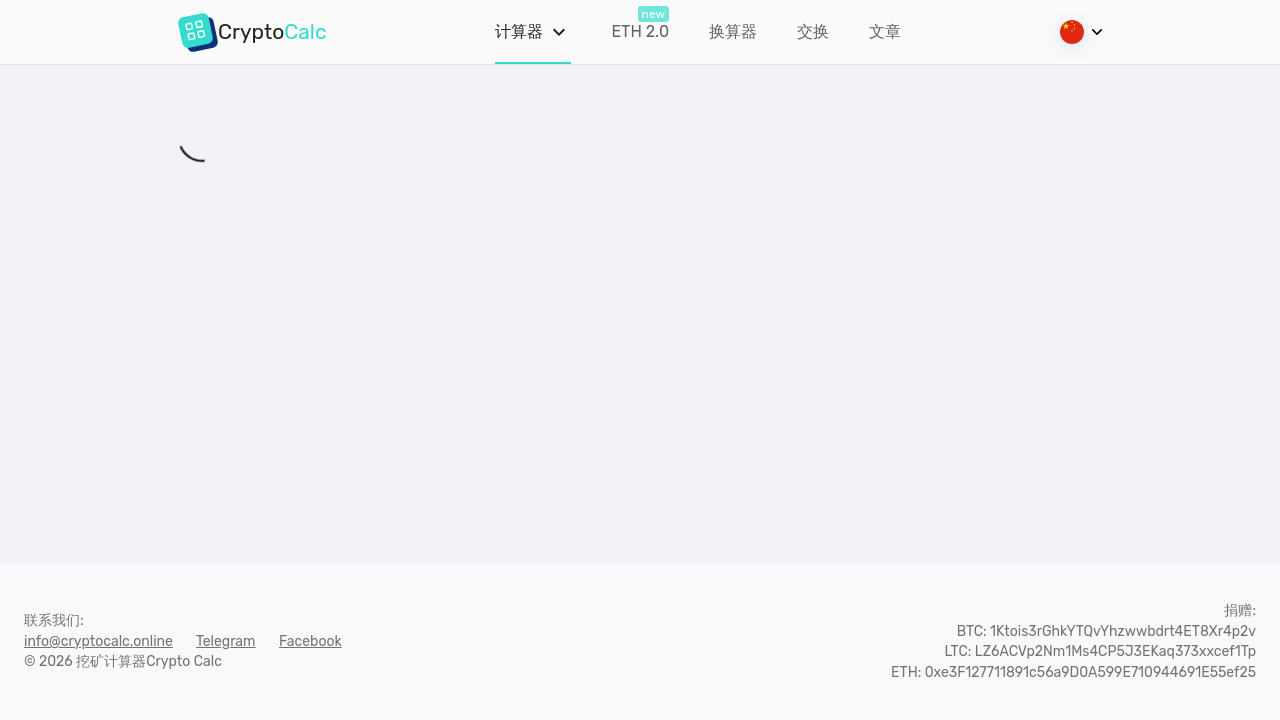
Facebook (310, 641)
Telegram (226, 641)
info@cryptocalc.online (98, 641)
